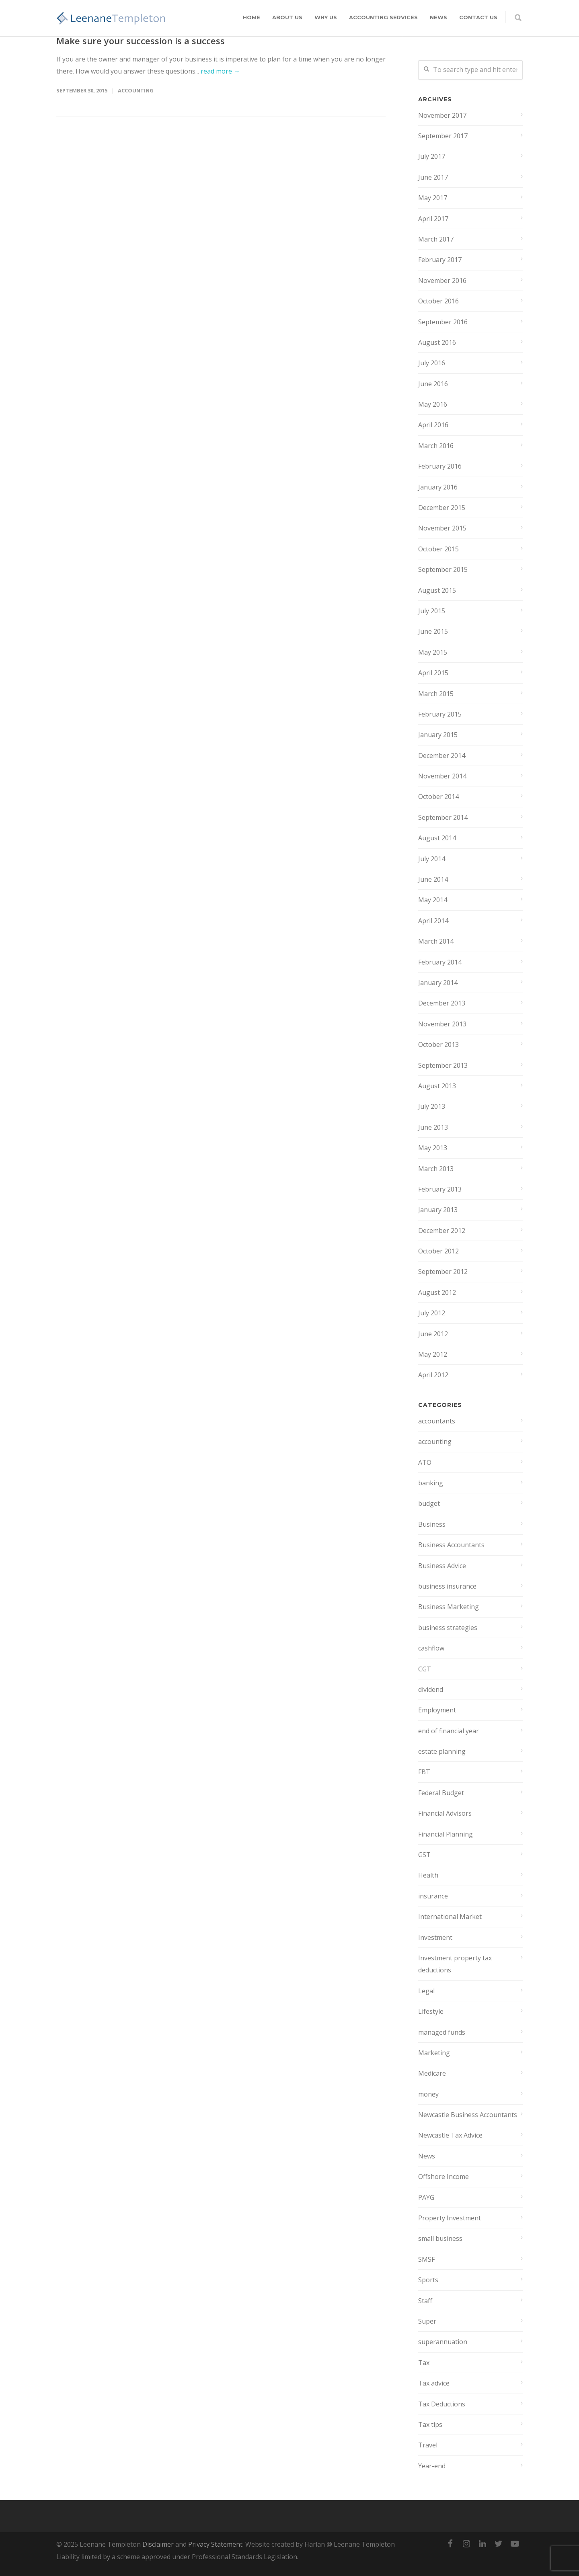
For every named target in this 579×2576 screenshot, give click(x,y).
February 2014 (440, 962)
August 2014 (437, 837)
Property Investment (449, 2218)
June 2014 (433, 879)
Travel (427, 2445)
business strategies (447, 1627)
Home (251, 17)
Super (427, 2321)
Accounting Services (383, 17)
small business (440, 2238)
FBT (424, 1771)
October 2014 (438, 796)
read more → (220, 71)
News (438, 17)
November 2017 (442, 115)
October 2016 (438, 301)
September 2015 (443, 569)
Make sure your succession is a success (140, 41)
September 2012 (443, 1271)
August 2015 (437, 590)
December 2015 (441, 507)
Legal (426, 1990)
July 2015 (431, 610)
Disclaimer (158, 2544)
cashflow (431, 1648)
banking (430, 1482)
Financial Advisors (445, 1813)
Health (428, 1875)
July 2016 (431, 362)
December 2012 (441, 1230)
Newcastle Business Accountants (467, 2114)
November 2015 (442, 528)
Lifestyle (430, 2011)
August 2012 (437, 1292)
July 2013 (431, 1106)
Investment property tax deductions (455, 1964)
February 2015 (440, 714)
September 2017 (443, 135)
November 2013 (442, 1024)
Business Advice (442, 1565)
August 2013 (437, 1085)
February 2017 (440, 259)
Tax (423, 2362)
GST (424, 1854)
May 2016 (432, 404)
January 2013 (438, 1209)
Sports (428, 2279)
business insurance (447, 1586)
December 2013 (441, 1003)
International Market (450, 1916)
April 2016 (433, 424)
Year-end (432, 2465)
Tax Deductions (441, 2404)
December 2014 (441, 755)
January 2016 (438, 487)
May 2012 (432, 1354)
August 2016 (437, 342)
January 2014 (438, 982)
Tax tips (430, 2424)
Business (432, 1524)
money (428, 2094)
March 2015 (436, 693)
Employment (437, 1710)
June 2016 (433, 383)
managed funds (441, 2032)
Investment (435, 1937)
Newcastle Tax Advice (450, 2135)
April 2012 (433, 1374)
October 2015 (438, 549)
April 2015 (433, 672)
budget (429, 1503)
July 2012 (431, 1312)
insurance (433, 1896)
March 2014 (436, 941)
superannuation (442, 2341)
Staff (425, 2300)
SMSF (426, 2259)
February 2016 (440, 466)
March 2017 (436, 239)
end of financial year (448, 1730)
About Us (287, 17)
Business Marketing (448, 1606)
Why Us (325, 17)
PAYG (426, 2197)
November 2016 (442, 280)
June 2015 (433, 631)
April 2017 (433, 218)
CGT (424, 1669)
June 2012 (433, 1333)
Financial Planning (445, 1834)
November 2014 (442, 776)
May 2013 (432, 1147)
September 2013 (443, 1065)
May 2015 (432, 652)
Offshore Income (443, 2176)
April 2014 (433, 920)
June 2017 (433, 177)
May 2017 (432, 197)
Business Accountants (451, 1544)
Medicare (432, 2073)
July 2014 (431, 858)
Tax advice (434, 2383)
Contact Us (478, 17)
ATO (424, 1462)
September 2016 (443, 321)
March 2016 (436, 445)
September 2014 (443, 817)
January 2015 (438, 734)
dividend (430, 1689)
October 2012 (438, 1251)
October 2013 (438, 1044)
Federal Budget (441, 1792)
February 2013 (440, 1189)
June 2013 (433, 1127)
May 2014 (432, 899)
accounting (136, 90)
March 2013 (436, 1168)
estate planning (442, 1751)
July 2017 (431, 156)
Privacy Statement (215, 2544)
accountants (436, 1421)
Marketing (434, 2052)
